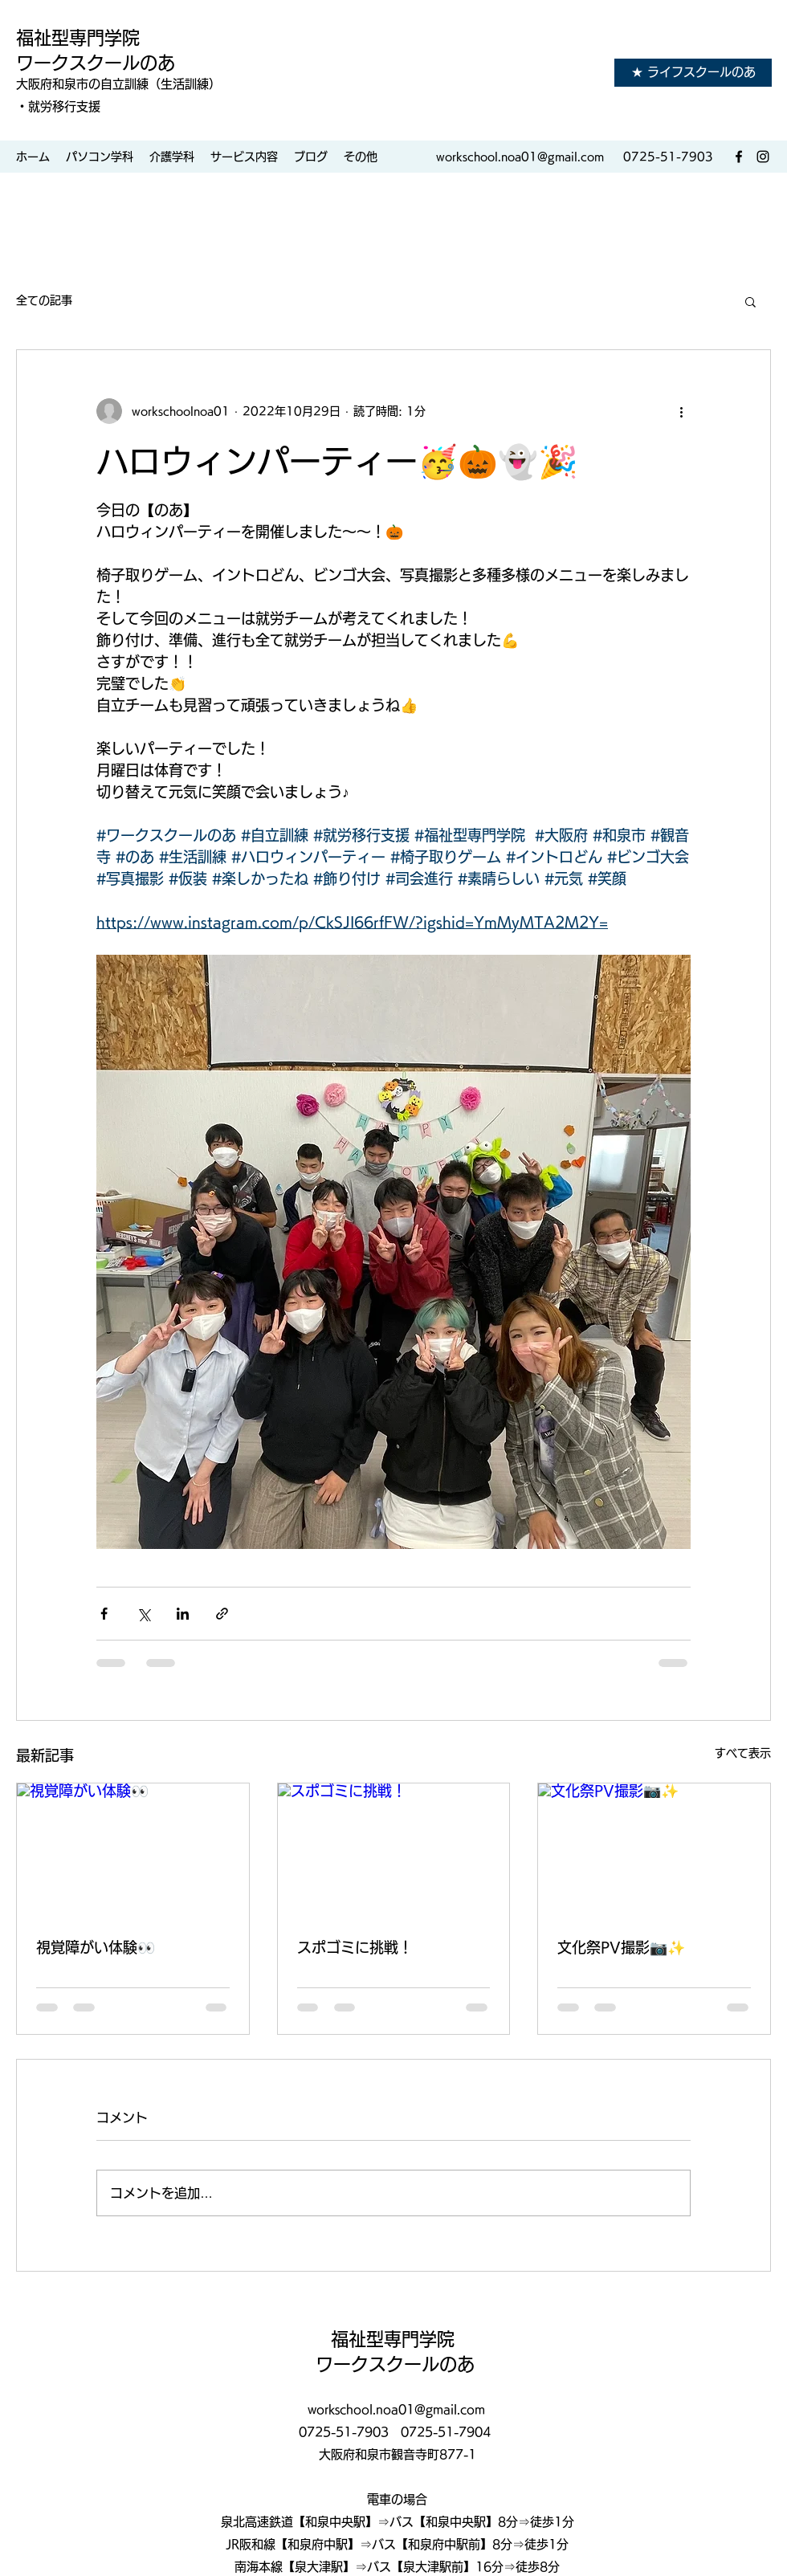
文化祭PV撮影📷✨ (621, 1947)
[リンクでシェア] (222, 1613)
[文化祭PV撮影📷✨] (654, 1848)
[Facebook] (739, 157)
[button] (750, 301)
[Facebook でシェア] (104, 1613)
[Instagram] (763, 157)
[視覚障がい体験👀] (133, 1848)
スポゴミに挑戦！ (355, 1947)
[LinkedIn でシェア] (182, 1613)
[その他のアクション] (681, 411)
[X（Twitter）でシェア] (143, 1613)
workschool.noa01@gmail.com (520, 156)
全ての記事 (44, 300)
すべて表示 (743, 1753)
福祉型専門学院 (80, 38)
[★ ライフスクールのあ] (693, 73)
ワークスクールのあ (95, 62)
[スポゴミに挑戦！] (394, 1848)
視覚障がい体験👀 (95, 1947)
